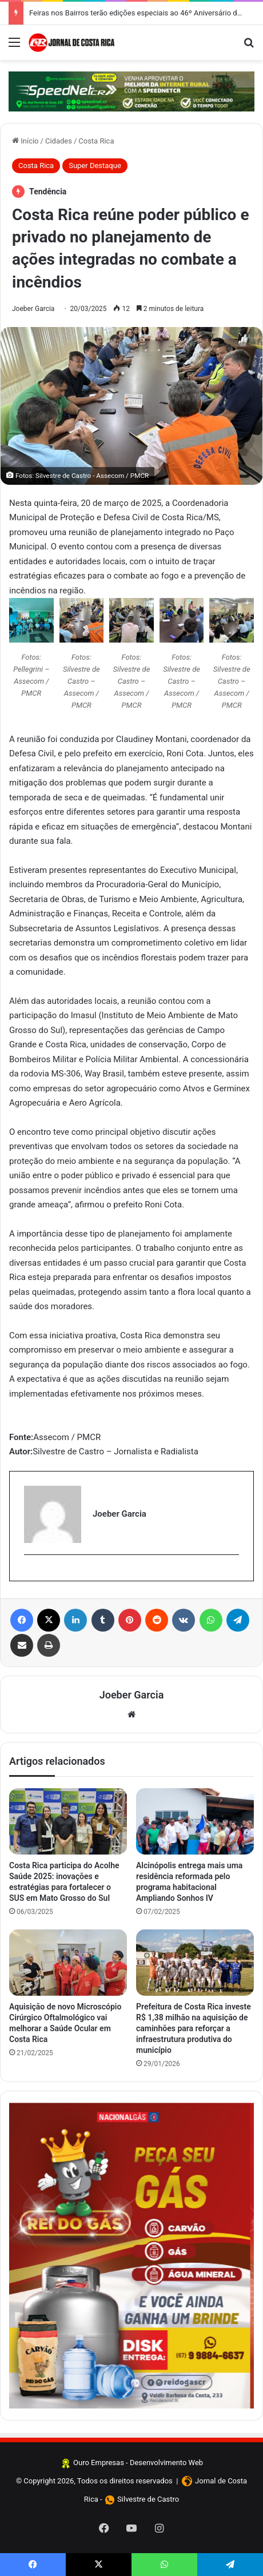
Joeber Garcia (33, 309)
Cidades (58, 141)
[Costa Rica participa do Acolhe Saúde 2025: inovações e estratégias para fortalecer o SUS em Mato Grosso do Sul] (68, 1821)
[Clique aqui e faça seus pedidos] (131, 2255)
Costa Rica (96, 141)
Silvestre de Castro (148, 2499)
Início (25, 141)
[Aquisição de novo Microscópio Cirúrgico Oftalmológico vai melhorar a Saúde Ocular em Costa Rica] (68, 1962)
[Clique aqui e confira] (131, 91)
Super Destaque (95, 165)
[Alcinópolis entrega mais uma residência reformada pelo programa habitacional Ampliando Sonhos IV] (195, 1821)
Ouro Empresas (98, 2462)
